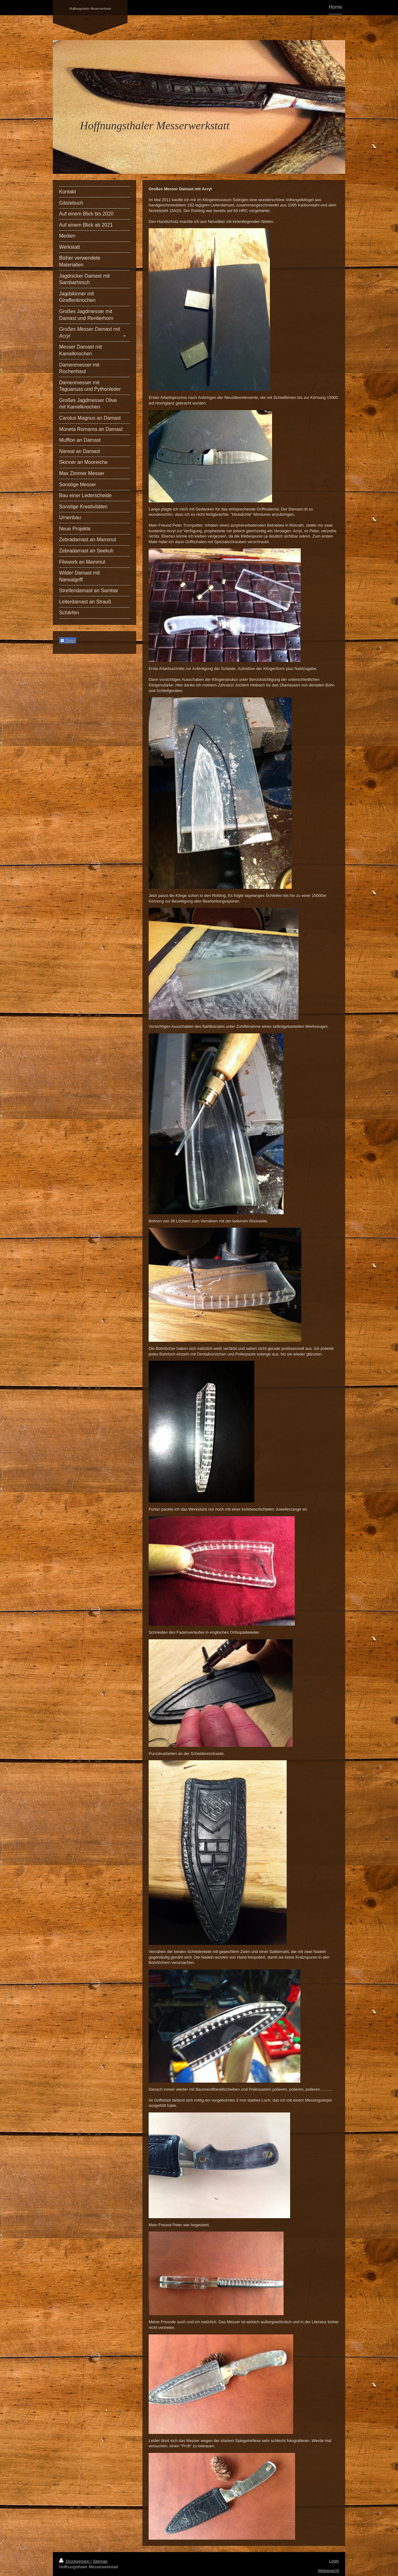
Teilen (67, 641)
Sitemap (100, 2561)
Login (334, 2561)
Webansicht (328, 2570)
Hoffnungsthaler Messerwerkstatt (90, 8)
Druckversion (74, 2561)
